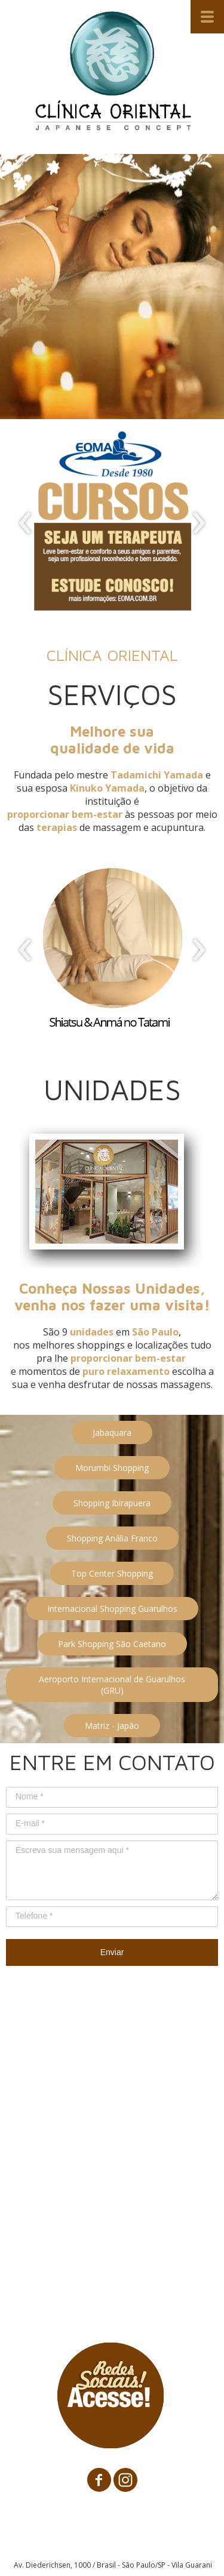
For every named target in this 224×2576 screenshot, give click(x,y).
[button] (112, 1432)
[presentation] (25, 523)
